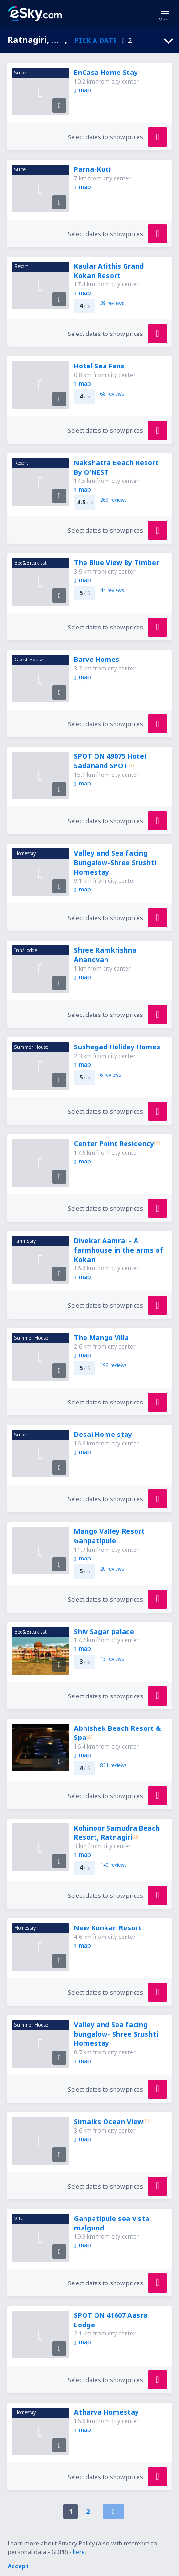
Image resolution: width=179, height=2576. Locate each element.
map (82, 90)
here (79, 2552)
